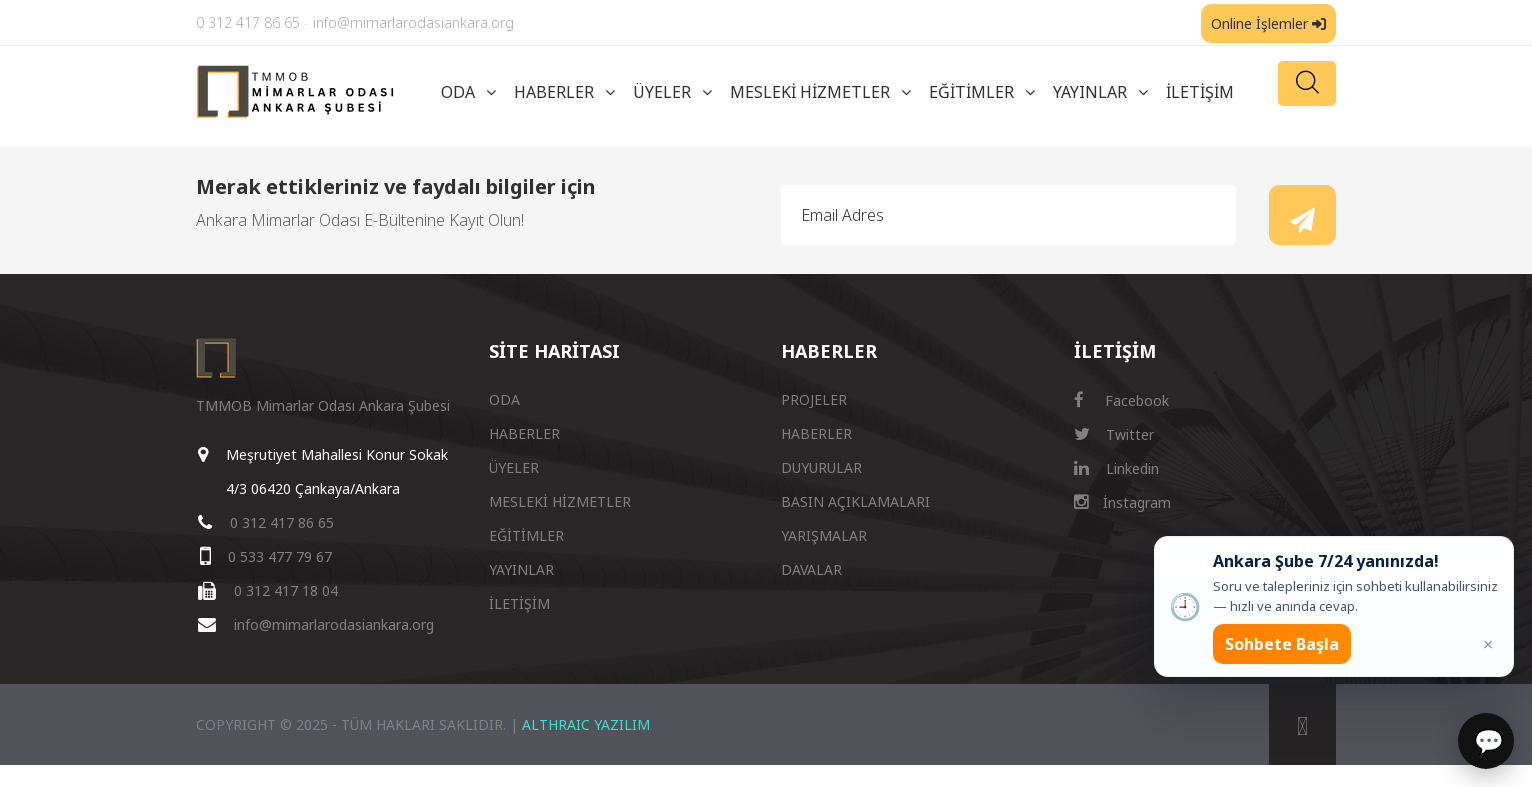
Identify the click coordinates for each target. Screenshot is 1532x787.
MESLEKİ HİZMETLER (810, 92)
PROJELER (814, 399)
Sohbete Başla (1282, 644)
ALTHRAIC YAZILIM (586, 724)
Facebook (1121, 400)
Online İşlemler (1268, 23)
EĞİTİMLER (971, 92)
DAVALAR (811, 569)
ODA (458, 92)
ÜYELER (662, 92)
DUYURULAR (821, 467)
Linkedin (1116, 468)
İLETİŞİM (1200, 92)
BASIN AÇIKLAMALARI (855, 501)
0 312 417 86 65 (248, 22)
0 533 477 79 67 (280, 556)
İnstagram (1122, 502)
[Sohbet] (1486, 741)
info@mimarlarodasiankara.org (413, 22)
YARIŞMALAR (824, 535)
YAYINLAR (1090, 92)
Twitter (1114, 434)
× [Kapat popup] (1488, 644)
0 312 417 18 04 (286, 590)
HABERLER (554, 92)
